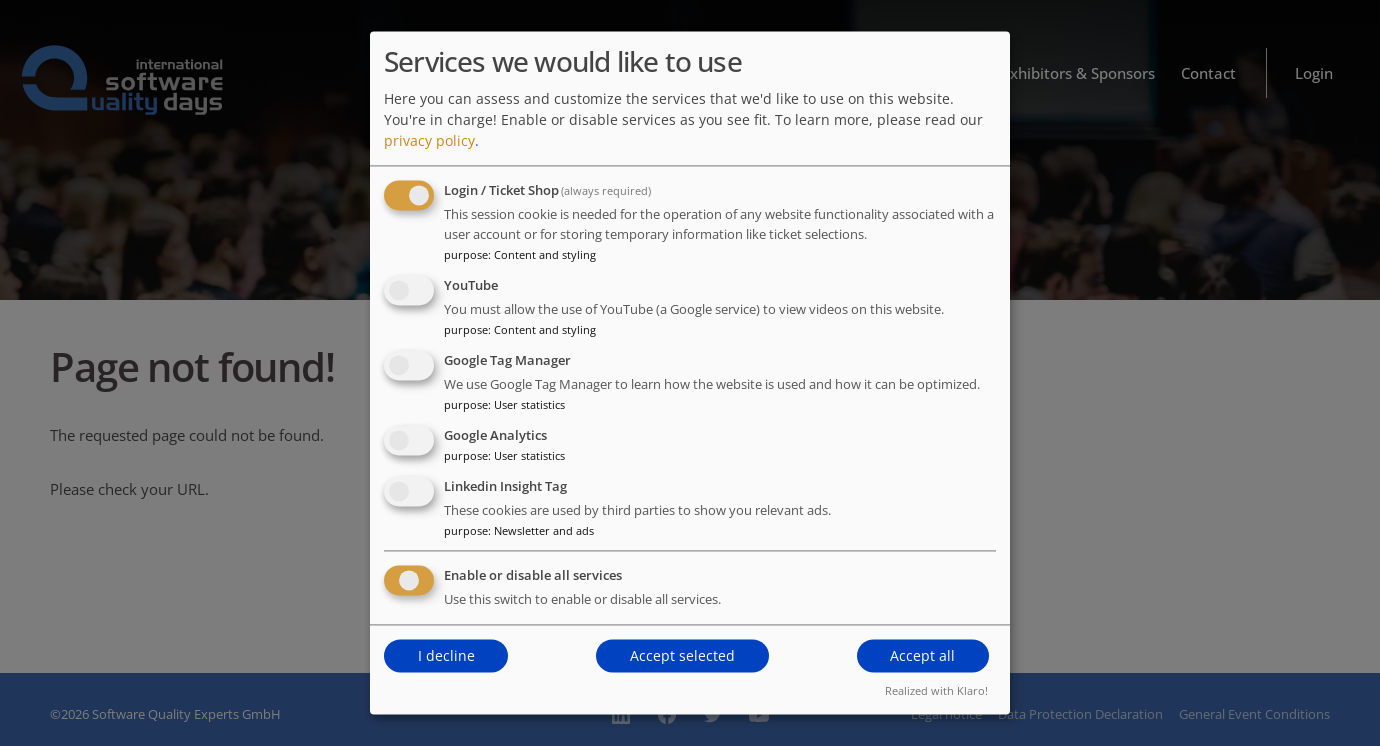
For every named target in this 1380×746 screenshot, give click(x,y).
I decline (446, 655)
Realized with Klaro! (936, 691)
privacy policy (429, 141)
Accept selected (682, 655)
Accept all (922, 655)
